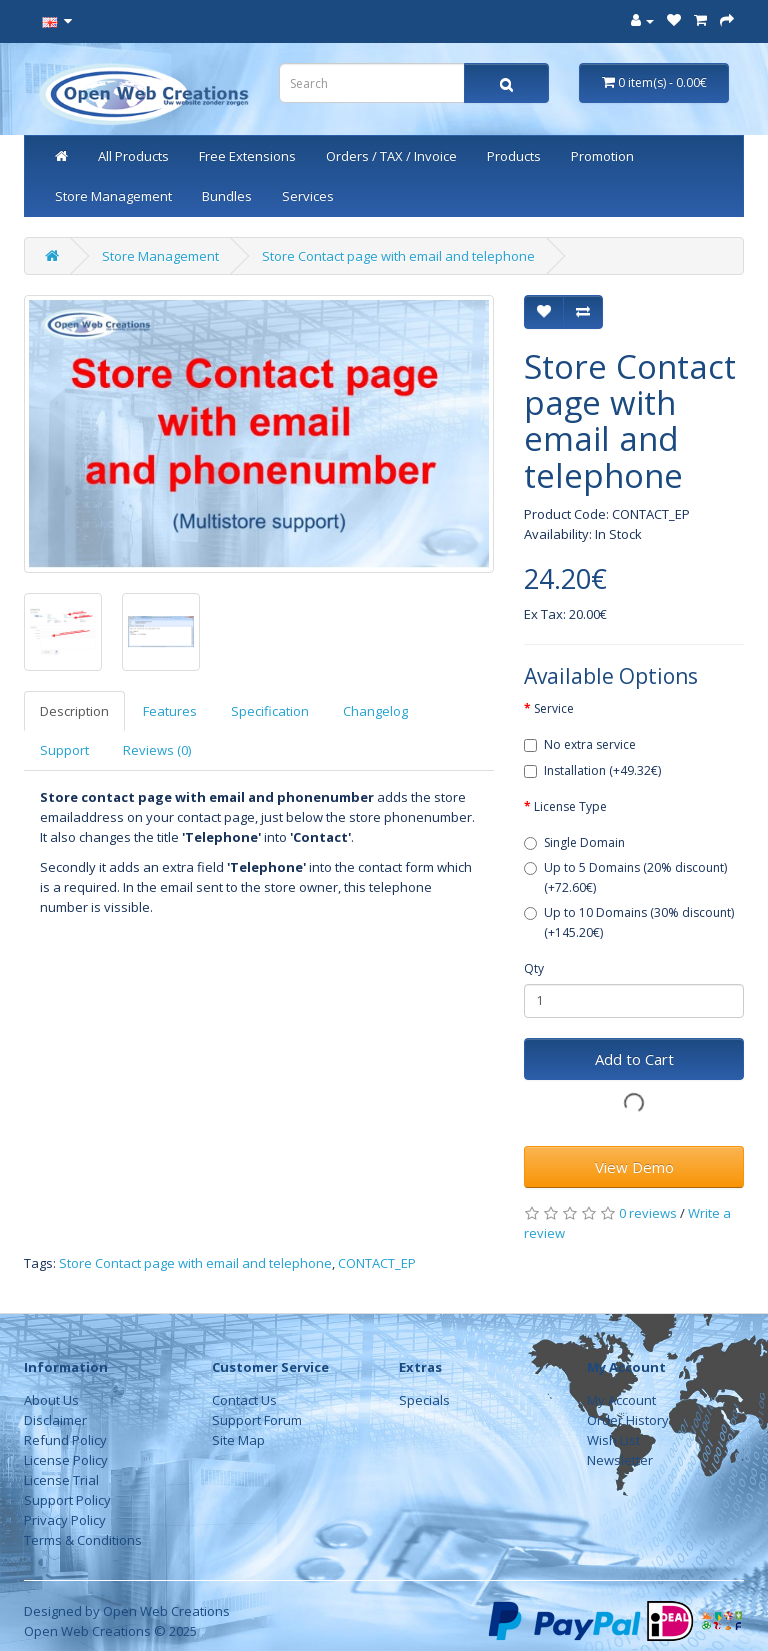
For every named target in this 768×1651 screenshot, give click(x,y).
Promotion (602, 156)
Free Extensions (247, 156)
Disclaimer (55, 1420)
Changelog (375, 711)
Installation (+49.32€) (592, 770)
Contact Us (244, 1400)
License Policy (66, 1460)
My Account (621, 1400)
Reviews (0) (157, 750)
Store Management (113, 196)
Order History (628, 1420)
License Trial (61, 1480)
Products (514, 156)
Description (74, 711)
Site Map (238, 1440)
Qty (534, 968)
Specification (270, 711)
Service (554, 708)
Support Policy (67, 1500)
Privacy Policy (65, 1520)
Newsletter (620, 1460)
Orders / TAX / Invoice (391, 156)
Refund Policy (65, 1440)
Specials (424, 1400)
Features (170, 711)
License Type (570, 806)
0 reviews (648, 1213)
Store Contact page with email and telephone (398, 256)
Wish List (613, 1440)
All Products (133, 156)
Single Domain (574, 842)
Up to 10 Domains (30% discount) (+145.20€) (629, 922)
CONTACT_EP (377, 1263)
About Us (51, 1400)
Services (308, 196)
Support (64, 750)
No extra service (580, 744)
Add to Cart (634, 1059)
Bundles (227, 196)
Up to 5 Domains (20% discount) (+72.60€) (625, 877)
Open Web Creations (166, 1611)
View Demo (634, 1167)
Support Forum (257, 1420)
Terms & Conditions (83, 1540)
